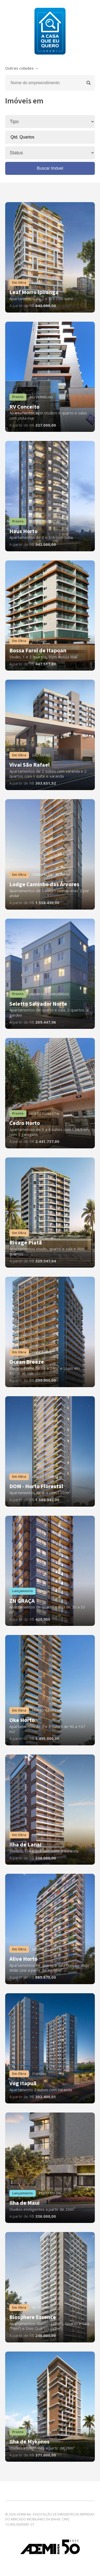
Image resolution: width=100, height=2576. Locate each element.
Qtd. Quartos (22, 137)
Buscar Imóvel (50, 168)
